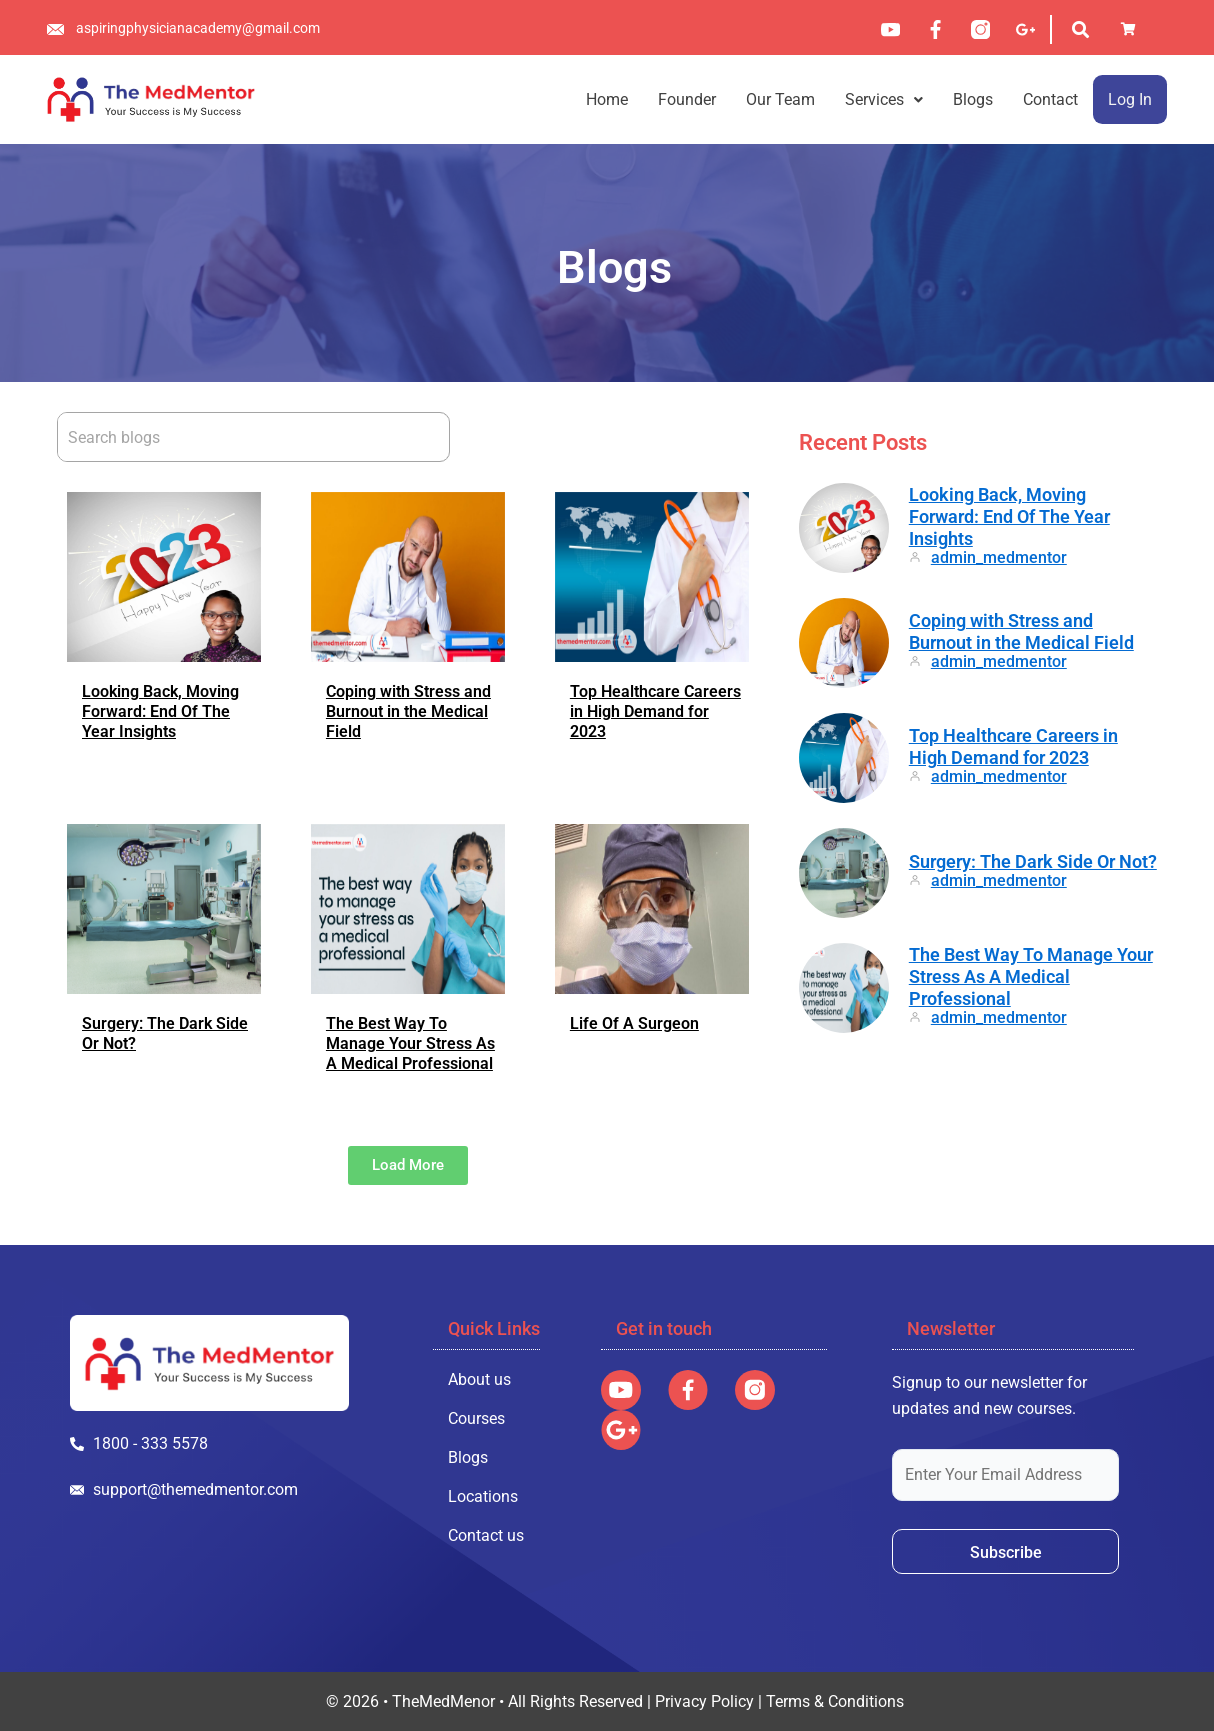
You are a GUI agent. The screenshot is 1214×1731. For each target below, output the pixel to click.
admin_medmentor (999, 558)
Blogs (973, 99)
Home (607, 99)
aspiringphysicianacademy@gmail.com (198, 28)
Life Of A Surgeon (634, 1023)
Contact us (486, 1535)
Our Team (780, 99)
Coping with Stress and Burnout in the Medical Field (408, 711)
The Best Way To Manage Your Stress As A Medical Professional (410, 1043)
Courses (476, 1418)
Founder (687, 99)
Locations (483, 1496)
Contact (1050, 99)
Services (884, 99)
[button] (884, 99)
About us (479, 1379)
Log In (1130, 99)
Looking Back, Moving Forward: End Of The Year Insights (160, 711)
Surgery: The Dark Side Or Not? (1033, 861)
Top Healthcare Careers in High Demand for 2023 (655, 711)
